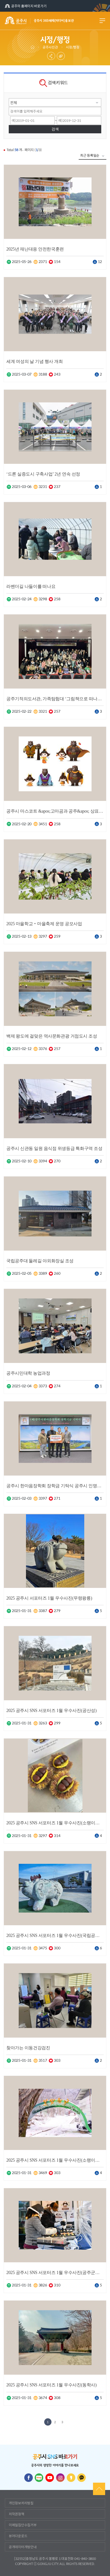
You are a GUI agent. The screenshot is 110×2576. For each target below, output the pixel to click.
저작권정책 (16, 2514)
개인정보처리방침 (21, 2503)
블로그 (39, 2477)
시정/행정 (72, 47)
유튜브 (49, 2477)
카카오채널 (81, 2477)
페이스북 (28, 2477)
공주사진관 (50, 47)
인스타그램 (60, 2477)
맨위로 (99, 2489)
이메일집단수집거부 (22, 2524)
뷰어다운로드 (18, 2535)
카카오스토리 (71, 2477)
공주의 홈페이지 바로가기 (25, 6)
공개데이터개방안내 (22, 2546)
